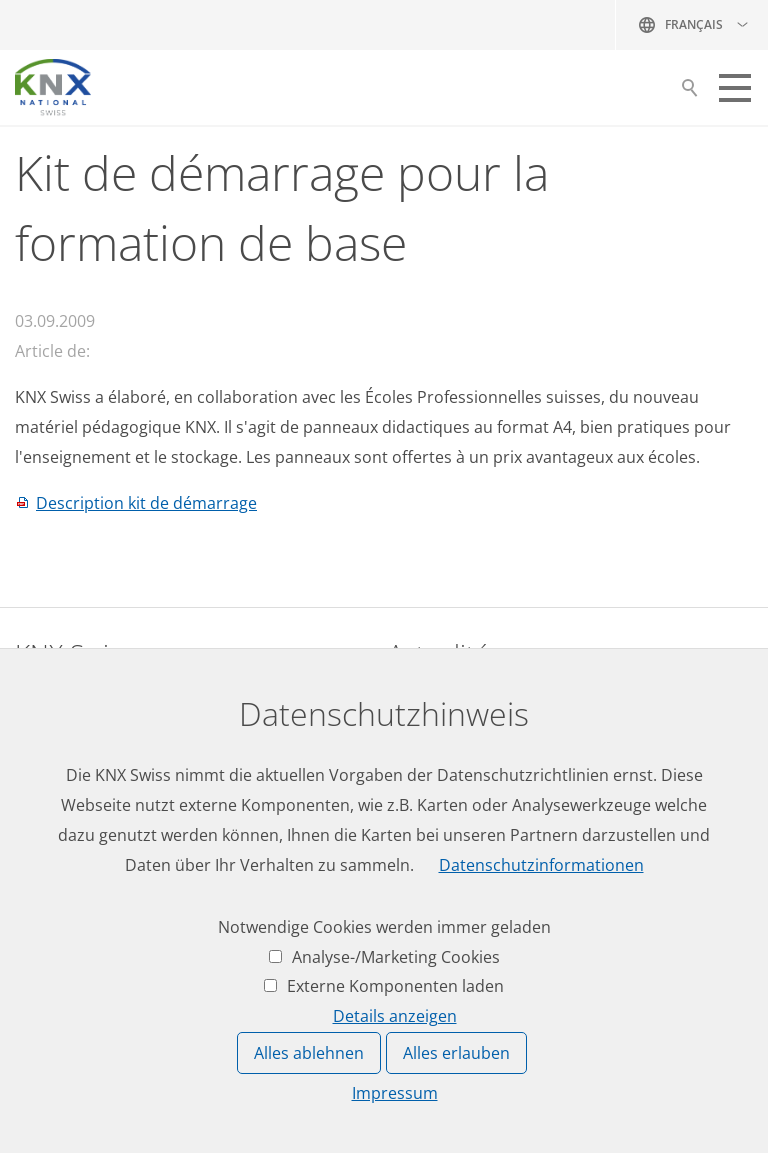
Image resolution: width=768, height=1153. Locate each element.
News (408, 734)
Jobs (404, 696)
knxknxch (112, 836)
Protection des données (542, 1125)
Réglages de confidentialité (693, 1125)
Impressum (436, 1125)
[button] (735, 88)
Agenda (416, 771)
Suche (689, 93)
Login (35, 977)
